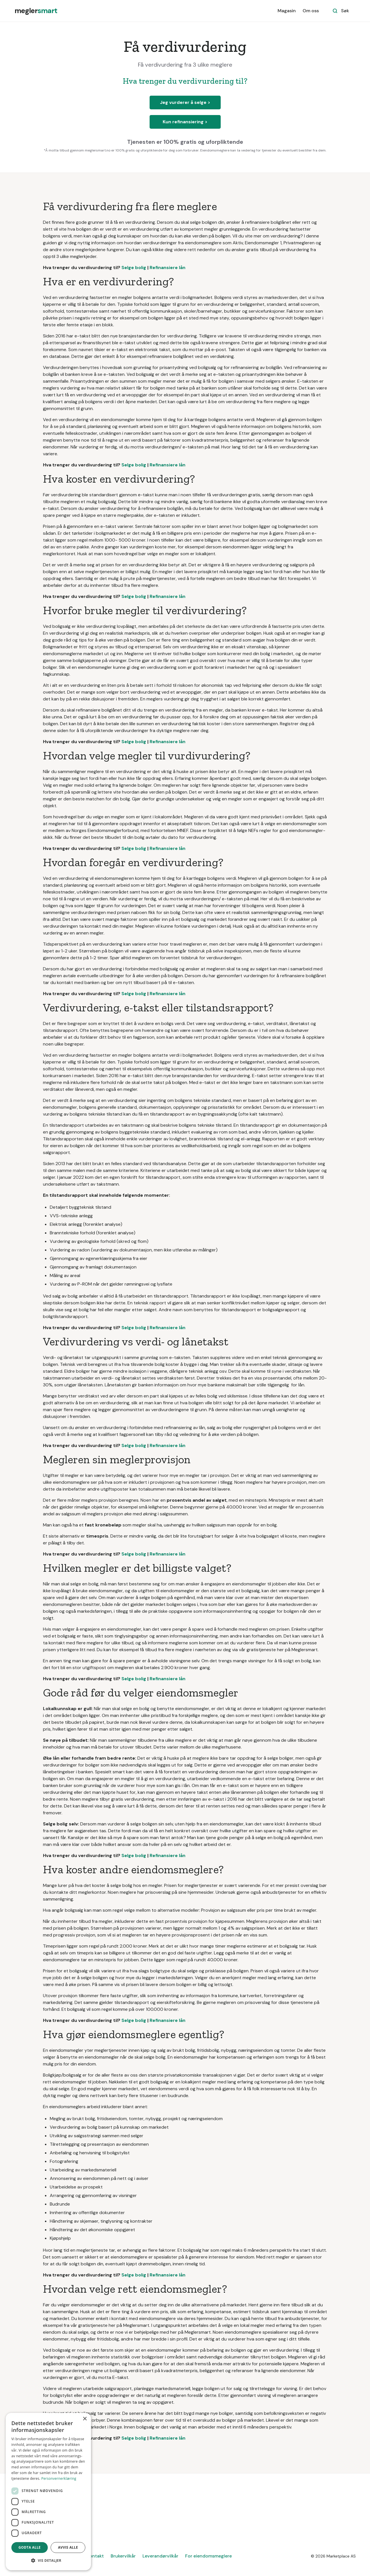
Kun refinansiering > (185, 122)
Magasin (287, 11)
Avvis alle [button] (68, 2547)
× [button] (84, 2419)
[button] (48, 2561)
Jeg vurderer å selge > (185, 102)
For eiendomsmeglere (208, 2556)
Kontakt (95, 2556)
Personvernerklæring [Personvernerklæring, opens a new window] (58, 2478)
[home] (36, 10)
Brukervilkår (123, 2556)
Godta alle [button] (29, 2547)
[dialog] (48, 2491)
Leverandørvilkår (160, 2556)
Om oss (311, 11)
